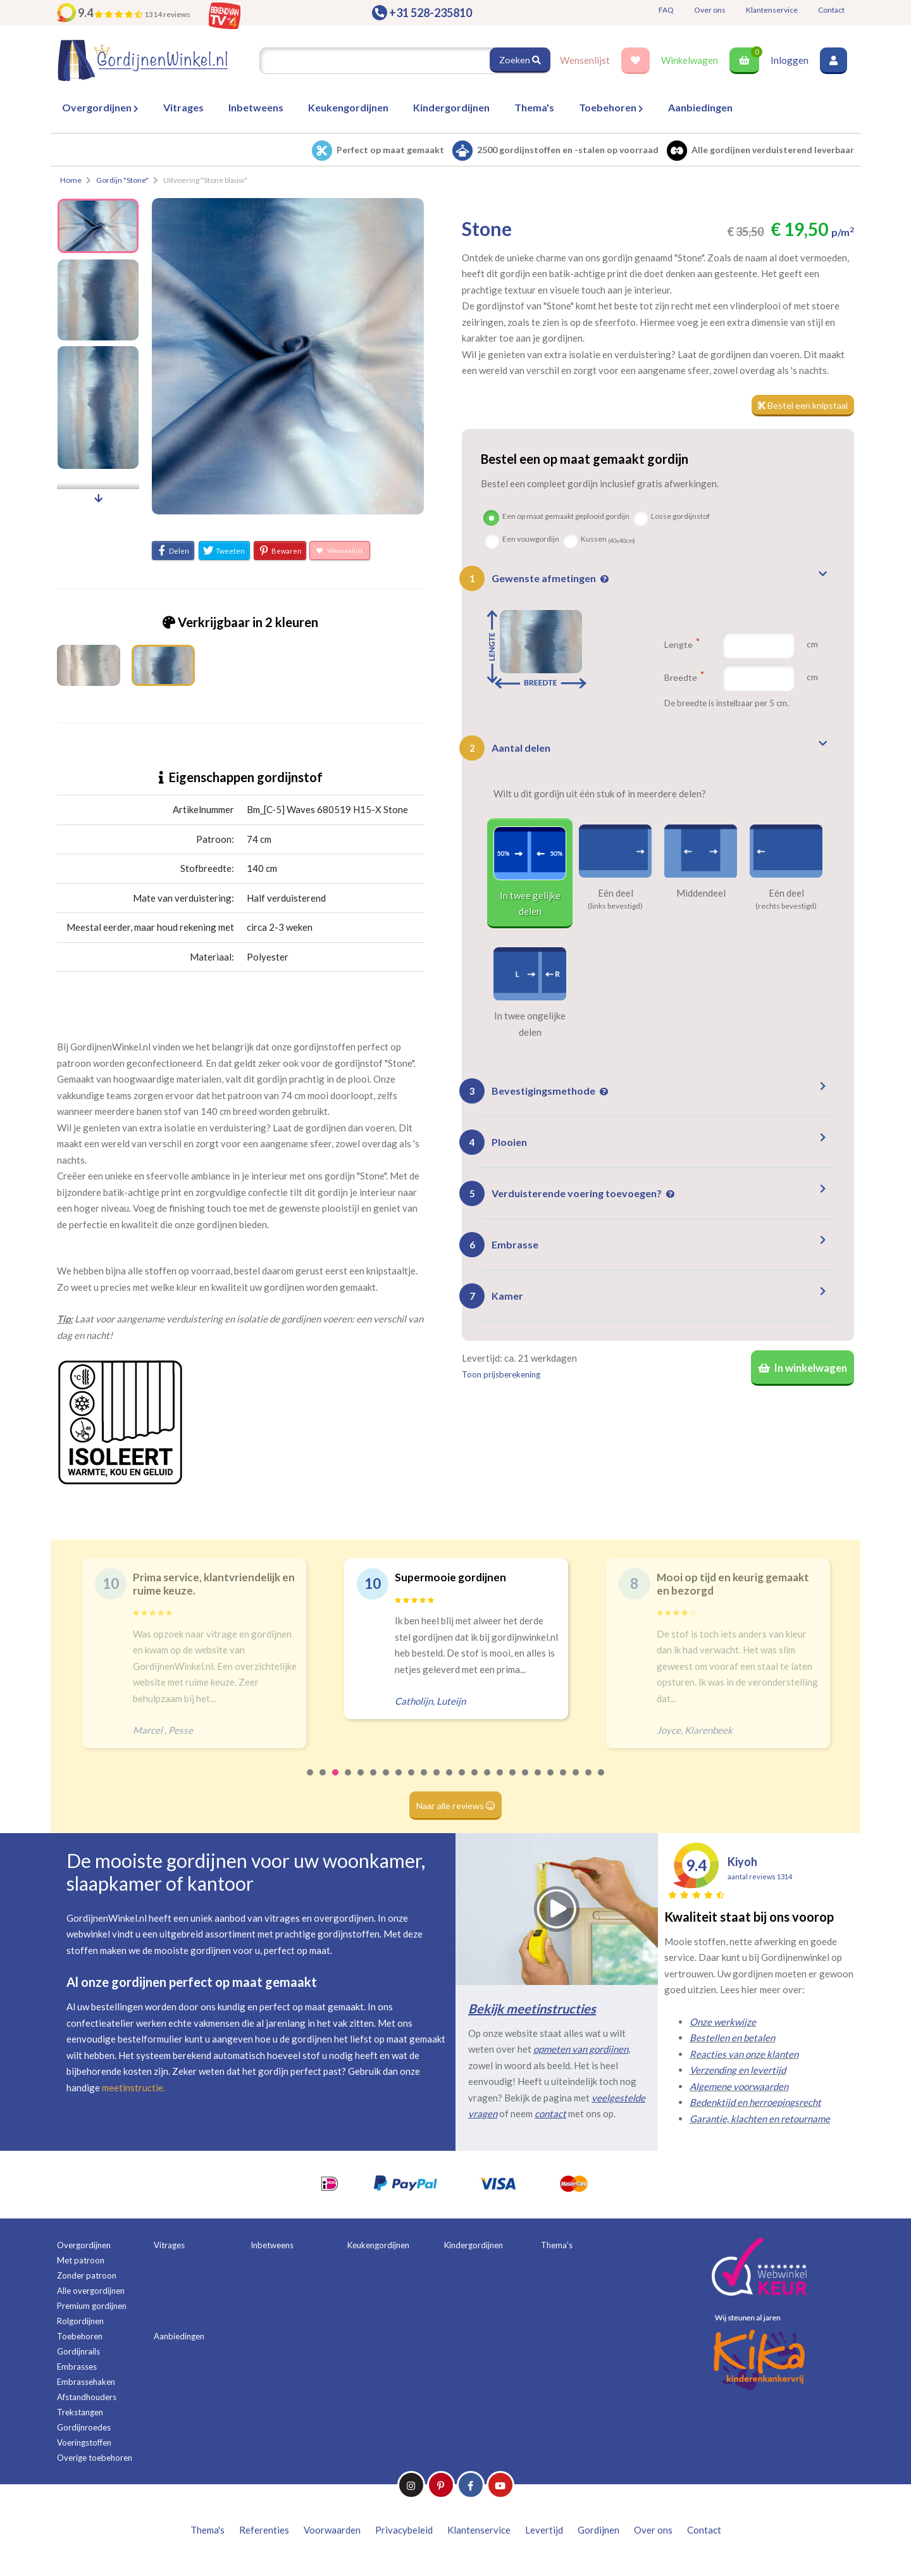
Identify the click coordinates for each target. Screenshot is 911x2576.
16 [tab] (500, 1780)
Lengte (681, 645)
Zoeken (519, 60)
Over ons (710, 10)
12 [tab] (450, 1780)
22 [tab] (576, 1780)
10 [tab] (424, 1780)
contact (550, 2113)
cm (812, 645)
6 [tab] (374, 1780)
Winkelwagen (689, 60)
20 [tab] (551, 1780)
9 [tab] (412, 1780)
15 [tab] (488, 1780)
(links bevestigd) (615, 906)
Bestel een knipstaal (800, 405)
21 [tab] (563, 1780)
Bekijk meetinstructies (532, 2008)
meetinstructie (132, 2087)
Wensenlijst (585, 60)
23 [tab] (589, 1780)
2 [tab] (323, 1780)
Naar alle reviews (456, 1805)
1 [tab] (310, 1780)
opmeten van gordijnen (580, 2049)
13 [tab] (462, 1780)
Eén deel (615, 893)
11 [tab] (437, 1780)
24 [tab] (601, 1780)
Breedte (683, 678)
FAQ (666, 10)
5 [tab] (361, 1780)
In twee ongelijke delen (530, 1024)
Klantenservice (772, 10)
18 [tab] (526, 1780)
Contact (831, 10)
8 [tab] (399, 1780)
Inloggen (790, 60)
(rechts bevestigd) (786, 906)
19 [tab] (538, 1780)
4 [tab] (348, 1780)
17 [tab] (513, 1780)
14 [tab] (475, 1780)
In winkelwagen (800, 1371)
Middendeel (701, 893)
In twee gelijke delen (530, 904)
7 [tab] (386, 1780)
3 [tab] (336, 1780)
